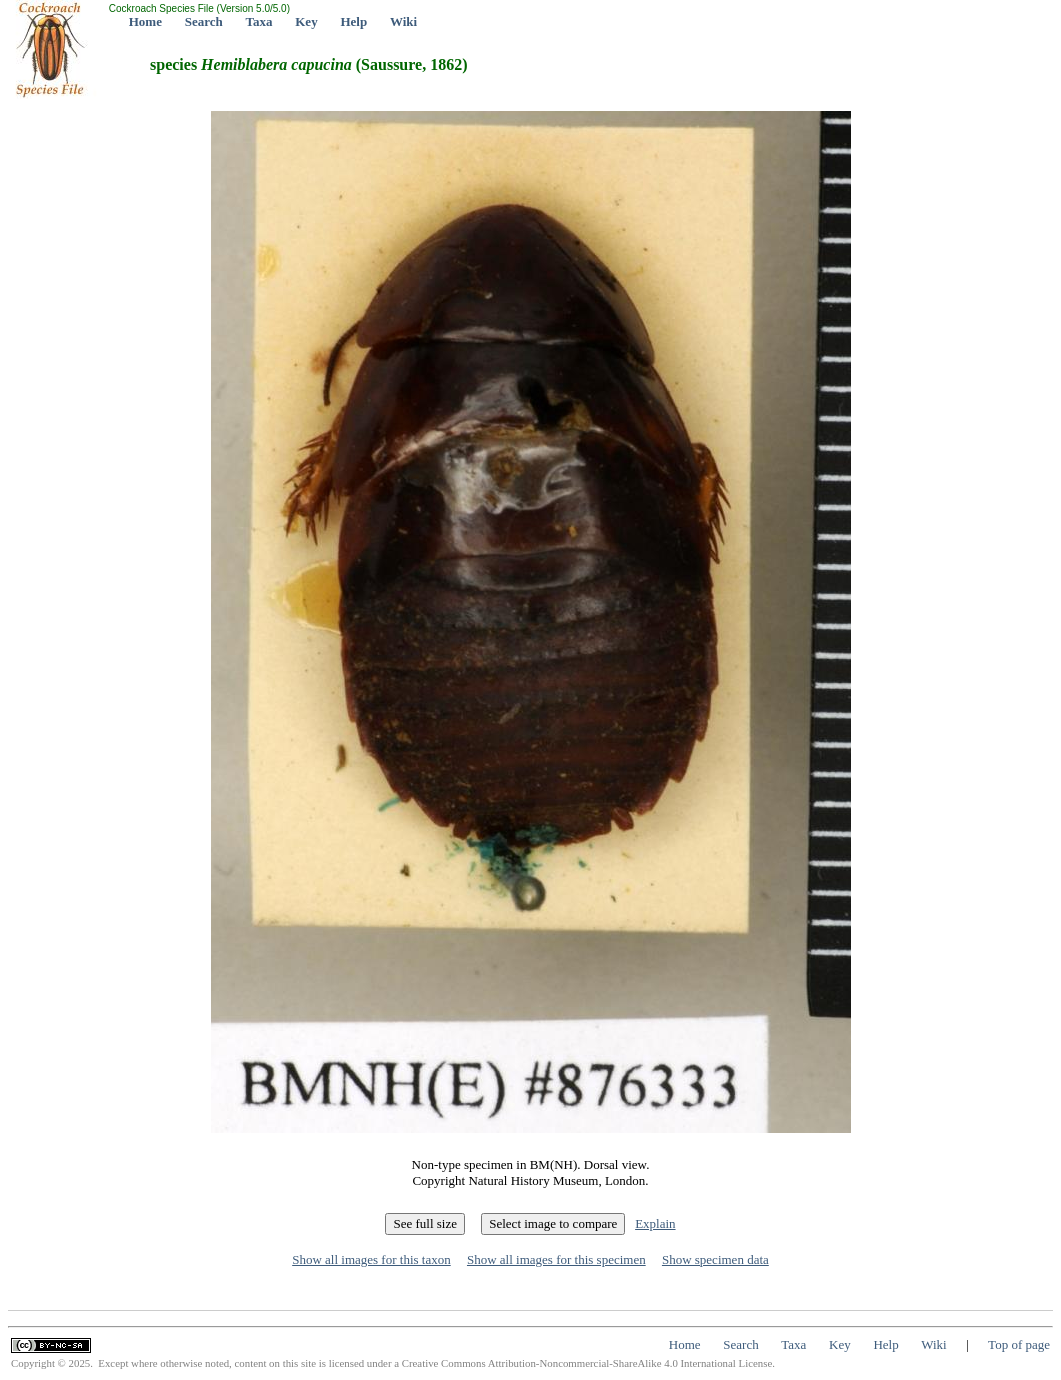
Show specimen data (715, 1259)
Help (353, 21)
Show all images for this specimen (556, 1259)
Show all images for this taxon (371, 1259)
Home (145, 21)
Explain (655, 1223)
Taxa (259, 21)
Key (306, 21)
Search (204, 21)
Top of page (1019, 1344)
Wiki (403, 21)
